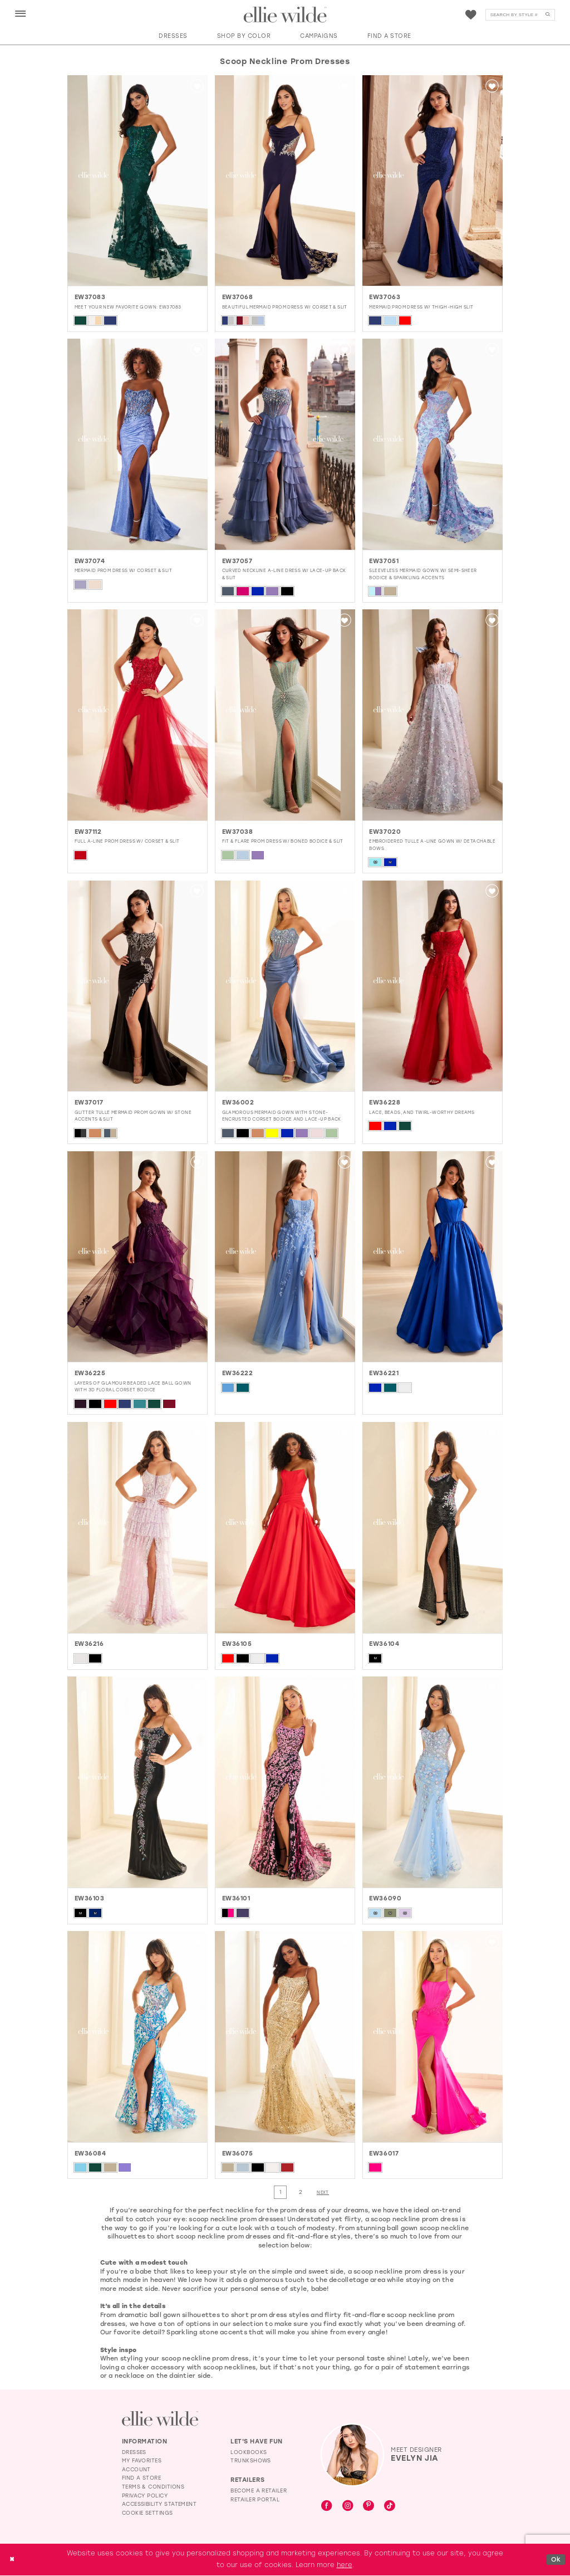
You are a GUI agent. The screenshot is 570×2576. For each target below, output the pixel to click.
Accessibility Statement (159, 2504)
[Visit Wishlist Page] (470, 15)
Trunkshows (250, 2461)
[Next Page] (324, 2193)
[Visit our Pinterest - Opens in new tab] (368, 2507)
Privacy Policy (145, 2495)
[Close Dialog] (12, 2559)
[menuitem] (20, 14)
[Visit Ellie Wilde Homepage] (160, 2418)
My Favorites (142, 2461)
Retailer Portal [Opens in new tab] (254, 2499)
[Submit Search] (547, 15)
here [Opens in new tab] (344, 2565)
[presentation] (137, 180)
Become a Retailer (258, 2491)
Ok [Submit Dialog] (556, 2559)
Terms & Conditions (153, 2487)
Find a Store (141, 2478)
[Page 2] (300, 2192)
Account (136, 2469)
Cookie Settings (147, 2513)
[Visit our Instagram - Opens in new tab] (348, 2507)
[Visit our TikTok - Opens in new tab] (390, 2507)
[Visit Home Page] (285, 15)
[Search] (520, 15)
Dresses (134, 2452)
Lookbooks (248, 2452)
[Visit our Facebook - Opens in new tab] (327, 2507)
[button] (20, 14)
